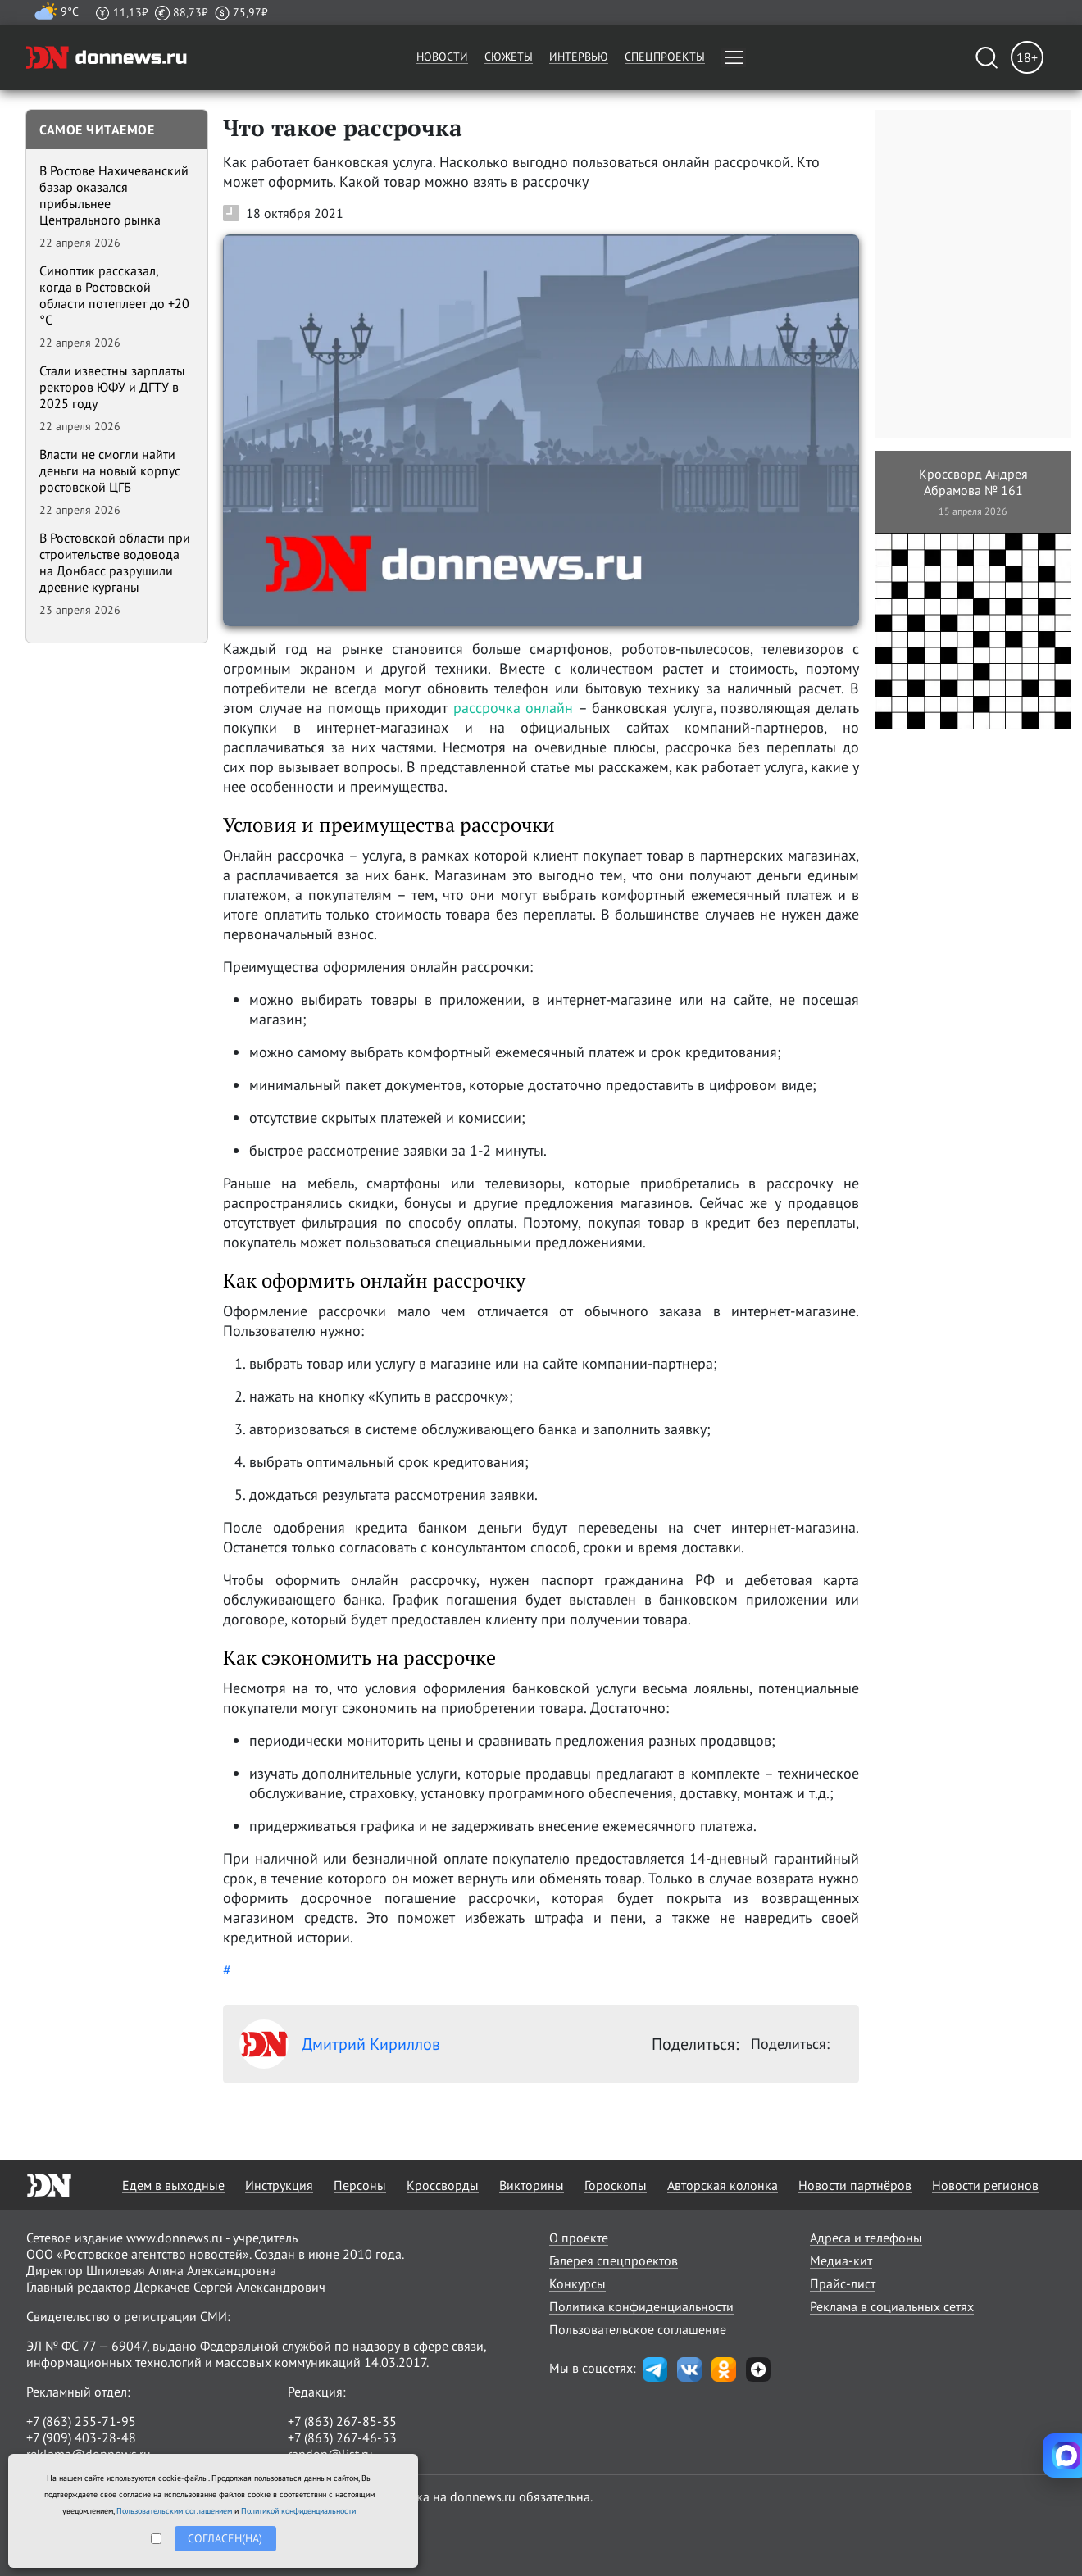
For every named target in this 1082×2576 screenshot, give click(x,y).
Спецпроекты (665, 56)
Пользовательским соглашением (174, 2511)
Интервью (578, 56)
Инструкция (279, 2185)
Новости (442, 56)
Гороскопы (615, 2185)
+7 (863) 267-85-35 (342, 2421)
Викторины (531, 2185)
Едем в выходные (173, 2185)
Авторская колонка (722, 2185)
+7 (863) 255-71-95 (81, 2421)
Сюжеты (508, 56)
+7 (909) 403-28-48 (81, 2437)
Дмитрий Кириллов (339, 2044)
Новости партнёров (855, 2185)
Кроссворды (443, 2185)
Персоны (360, 2185)
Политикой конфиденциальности (298, 2511)
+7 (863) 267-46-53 (342, 2437)
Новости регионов (985, 2185)
